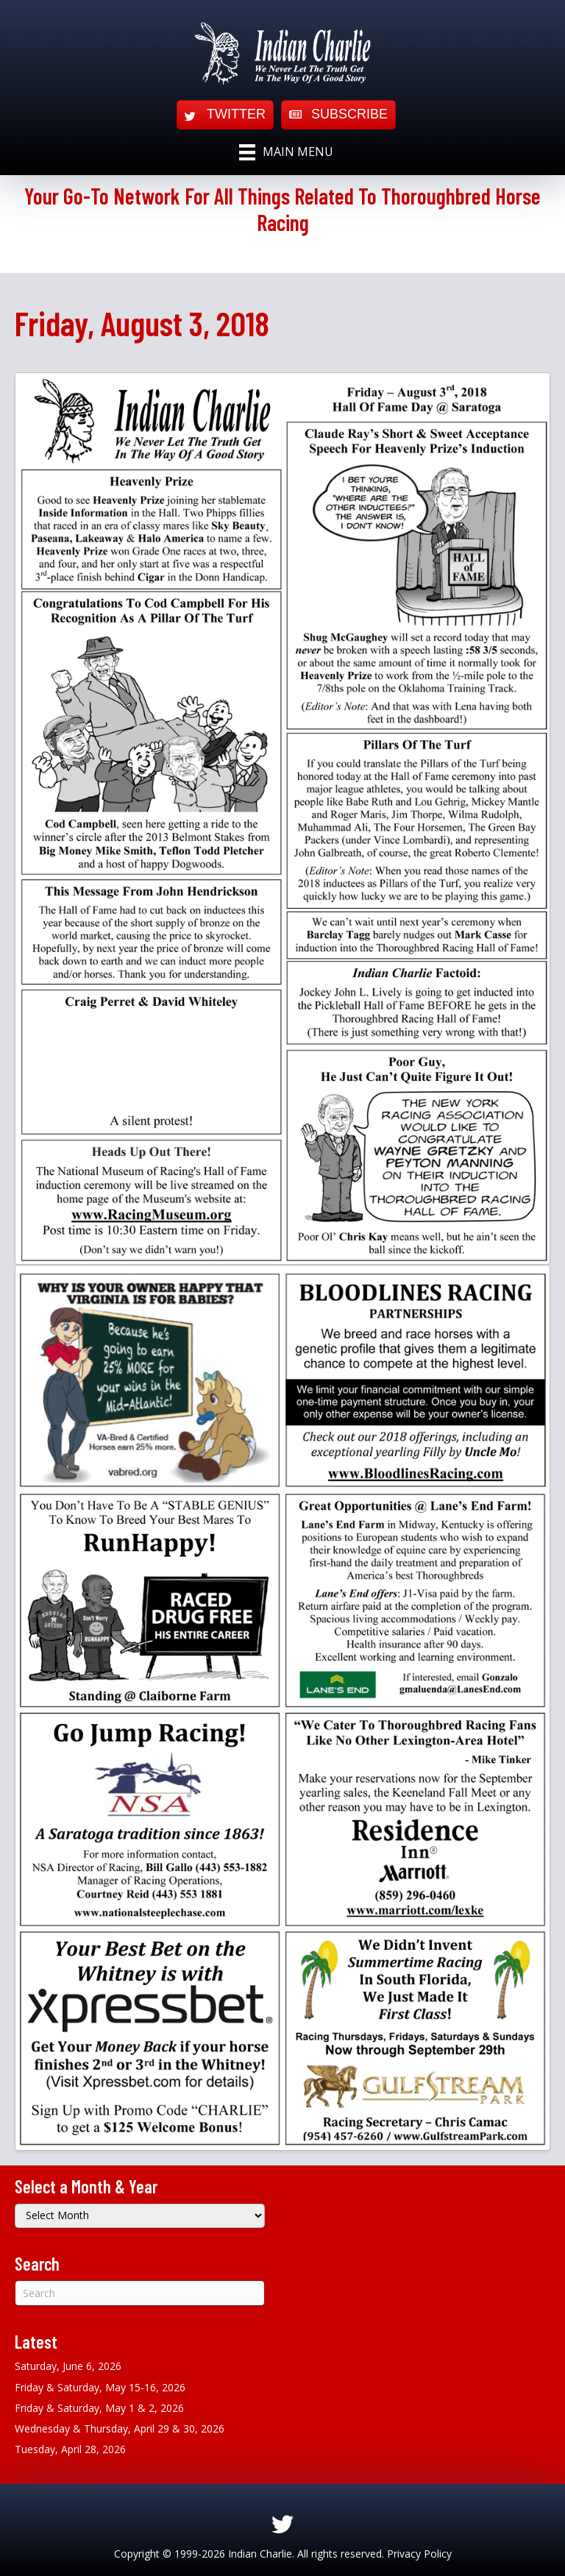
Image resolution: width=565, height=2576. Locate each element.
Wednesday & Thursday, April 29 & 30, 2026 (119, 2428)
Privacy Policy (419, 2554)
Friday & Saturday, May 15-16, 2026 (100, 2387)
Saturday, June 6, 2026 (68, 2366)
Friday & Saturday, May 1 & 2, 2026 (99, 2408)
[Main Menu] (286, 152)
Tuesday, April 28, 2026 (70, 2449)
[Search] (140, 2293)
